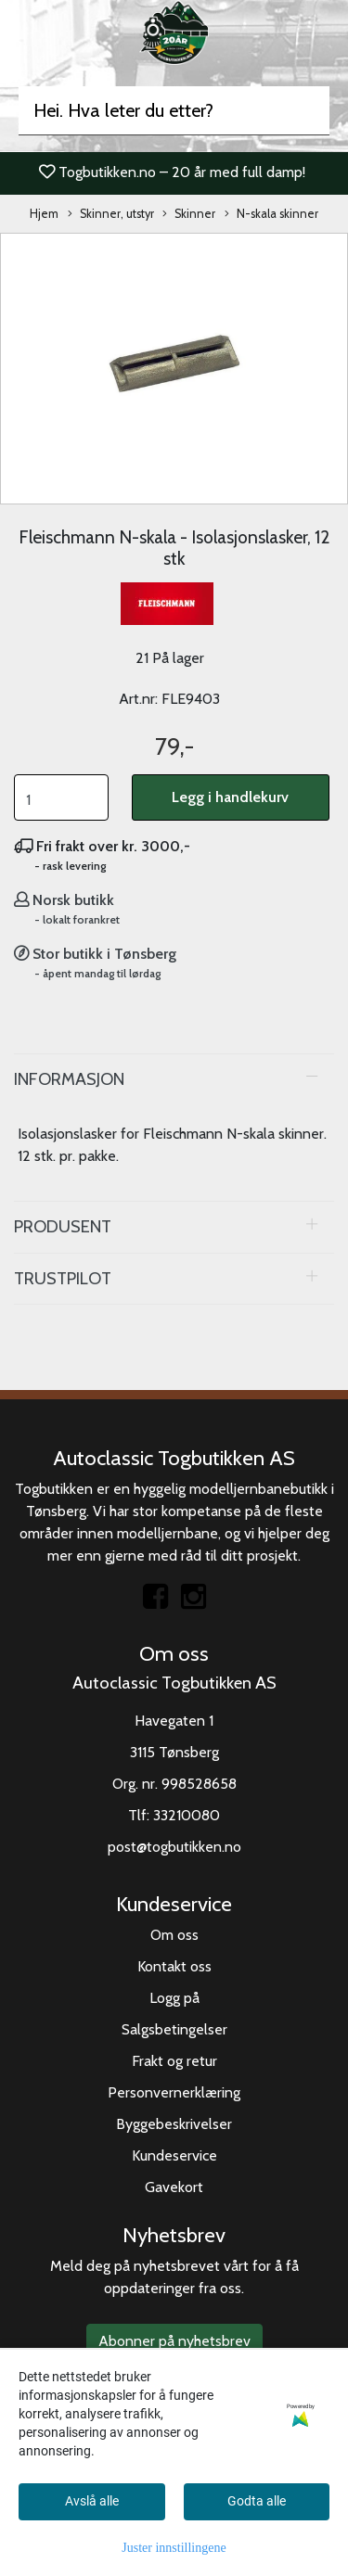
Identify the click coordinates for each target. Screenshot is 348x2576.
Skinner (188, 215)
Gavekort (174, 2187)
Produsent (62, 1226)
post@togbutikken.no (174, 1846)
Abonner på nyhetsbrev (174, 2341)
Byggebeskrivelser (174, 2124)
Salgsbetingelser (174, 2029)
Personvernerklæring (174, 2092)
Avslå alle (92, 2500)
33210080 (186, 1815)
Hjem (44, 214)
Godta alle (256, 2500)
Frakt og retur (174, 2061)
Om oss (174, 1935)
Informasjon (69, 1079)
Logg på (174, 1998)
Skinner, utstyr (111, 215)
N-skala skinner (271, 215)
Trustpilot (62, 1278)
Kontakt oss (174, 1966)
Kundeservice (174, 2155)
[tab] (174, 1079)
